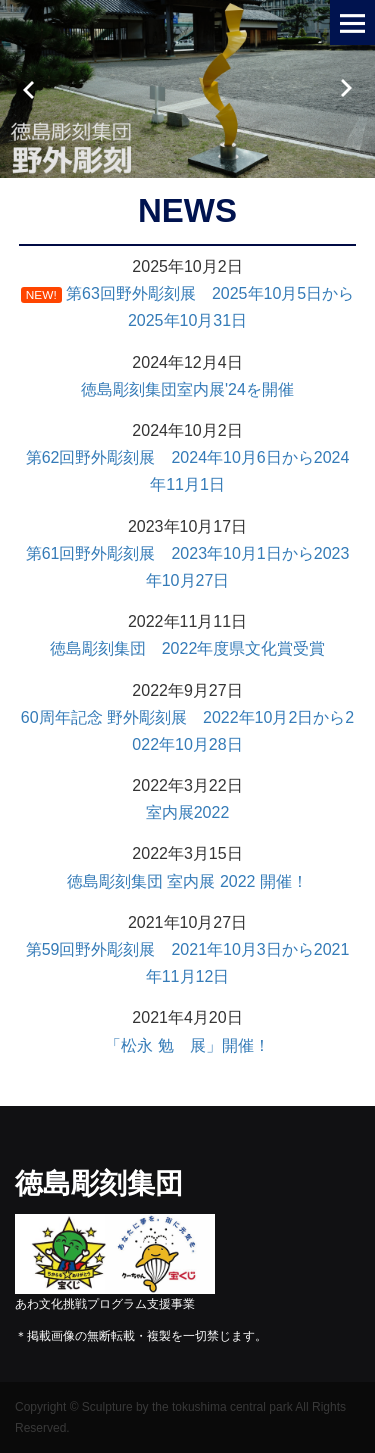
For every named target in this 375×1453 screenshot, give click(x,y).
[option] (187, 89)
